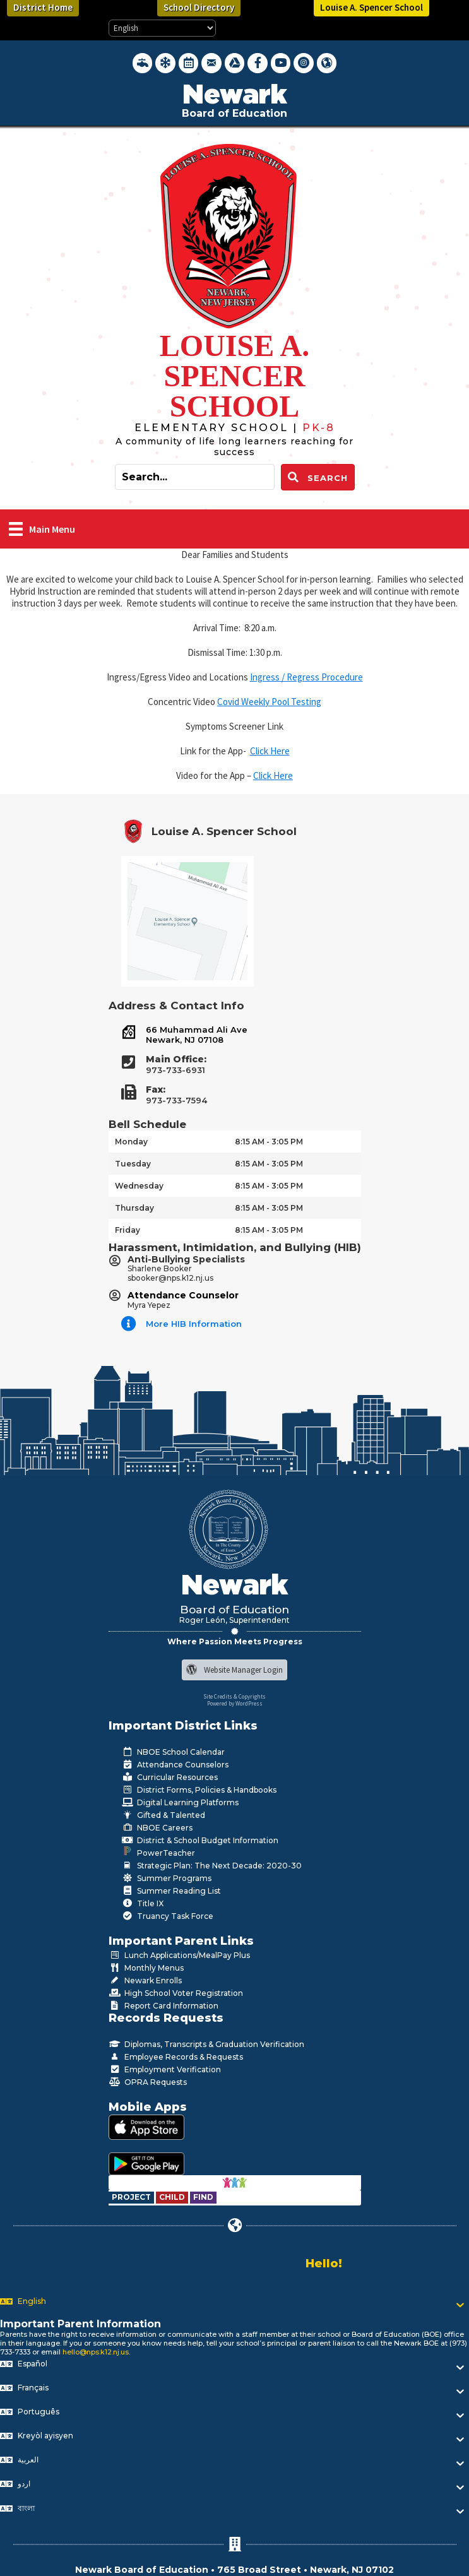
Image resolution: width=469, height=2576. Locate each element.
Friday (127, 1230)
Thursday (134, 1208)
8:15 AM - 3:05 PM (269, 1141)
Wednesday (139, 1185)
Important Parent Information (80, 2324)
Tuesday (133, 1163)
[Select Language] (162, 28)
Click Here (270, 751)
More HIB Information (194, 1324)
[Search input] (195, 477)
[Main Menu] (42, 529)
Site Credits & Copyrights (234, 1696)
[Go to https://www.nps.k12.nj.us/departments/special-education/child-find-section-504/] (132, 2197)
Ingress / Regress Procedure (306, 677)
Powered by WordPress (235, 1703)
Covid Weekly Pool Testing (269, 702)
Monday (131, 1141)
